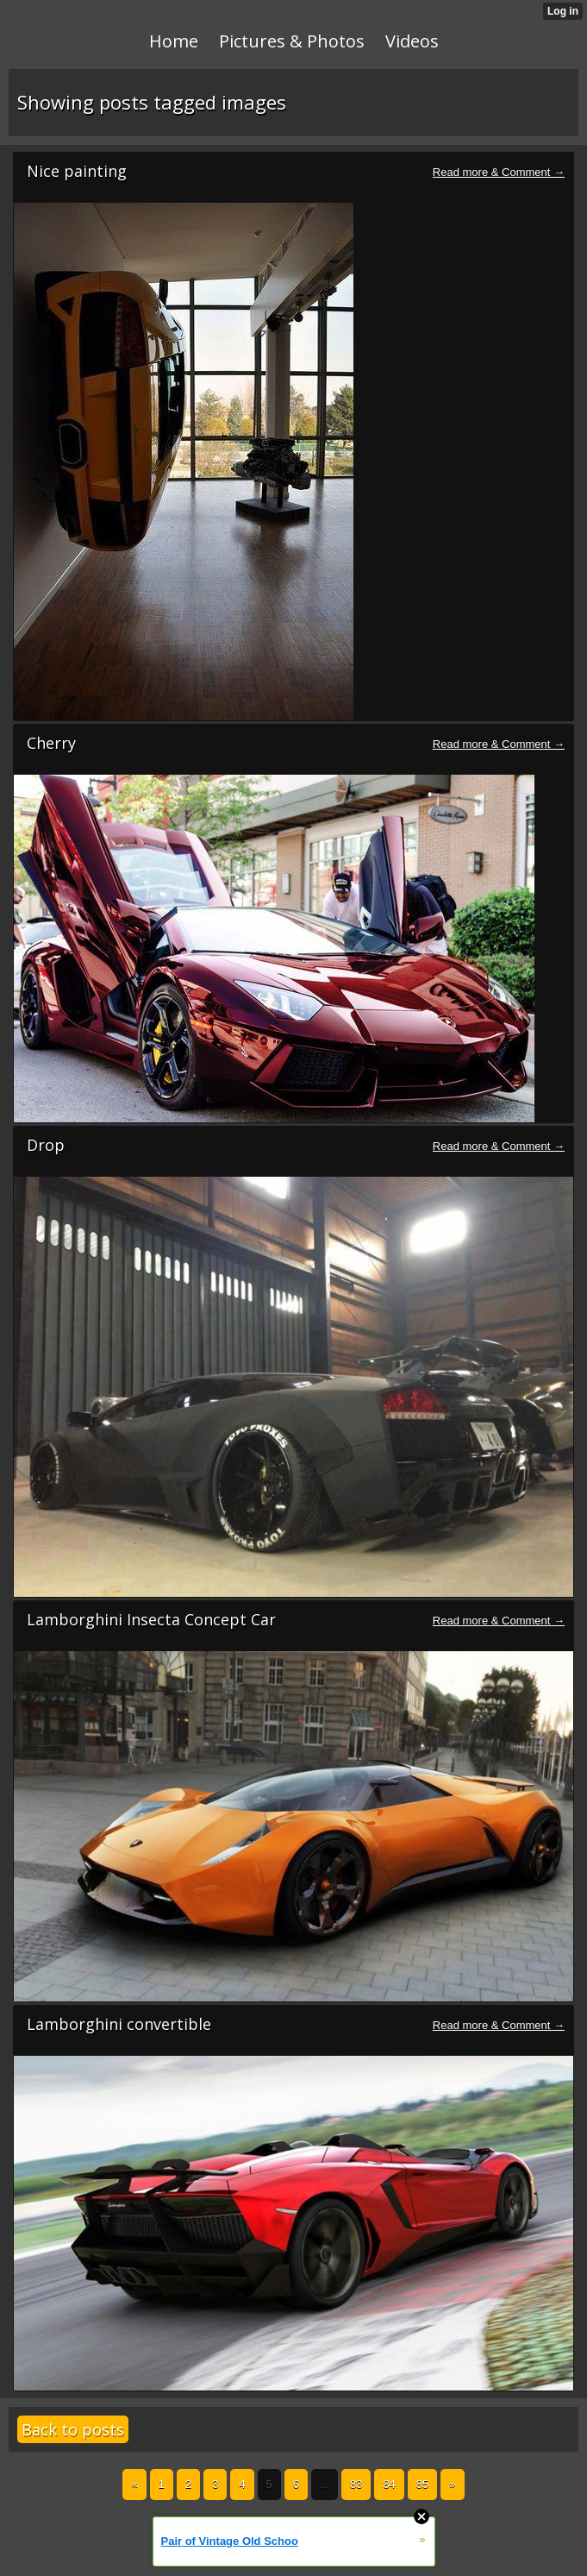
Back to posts (73, 2429)
